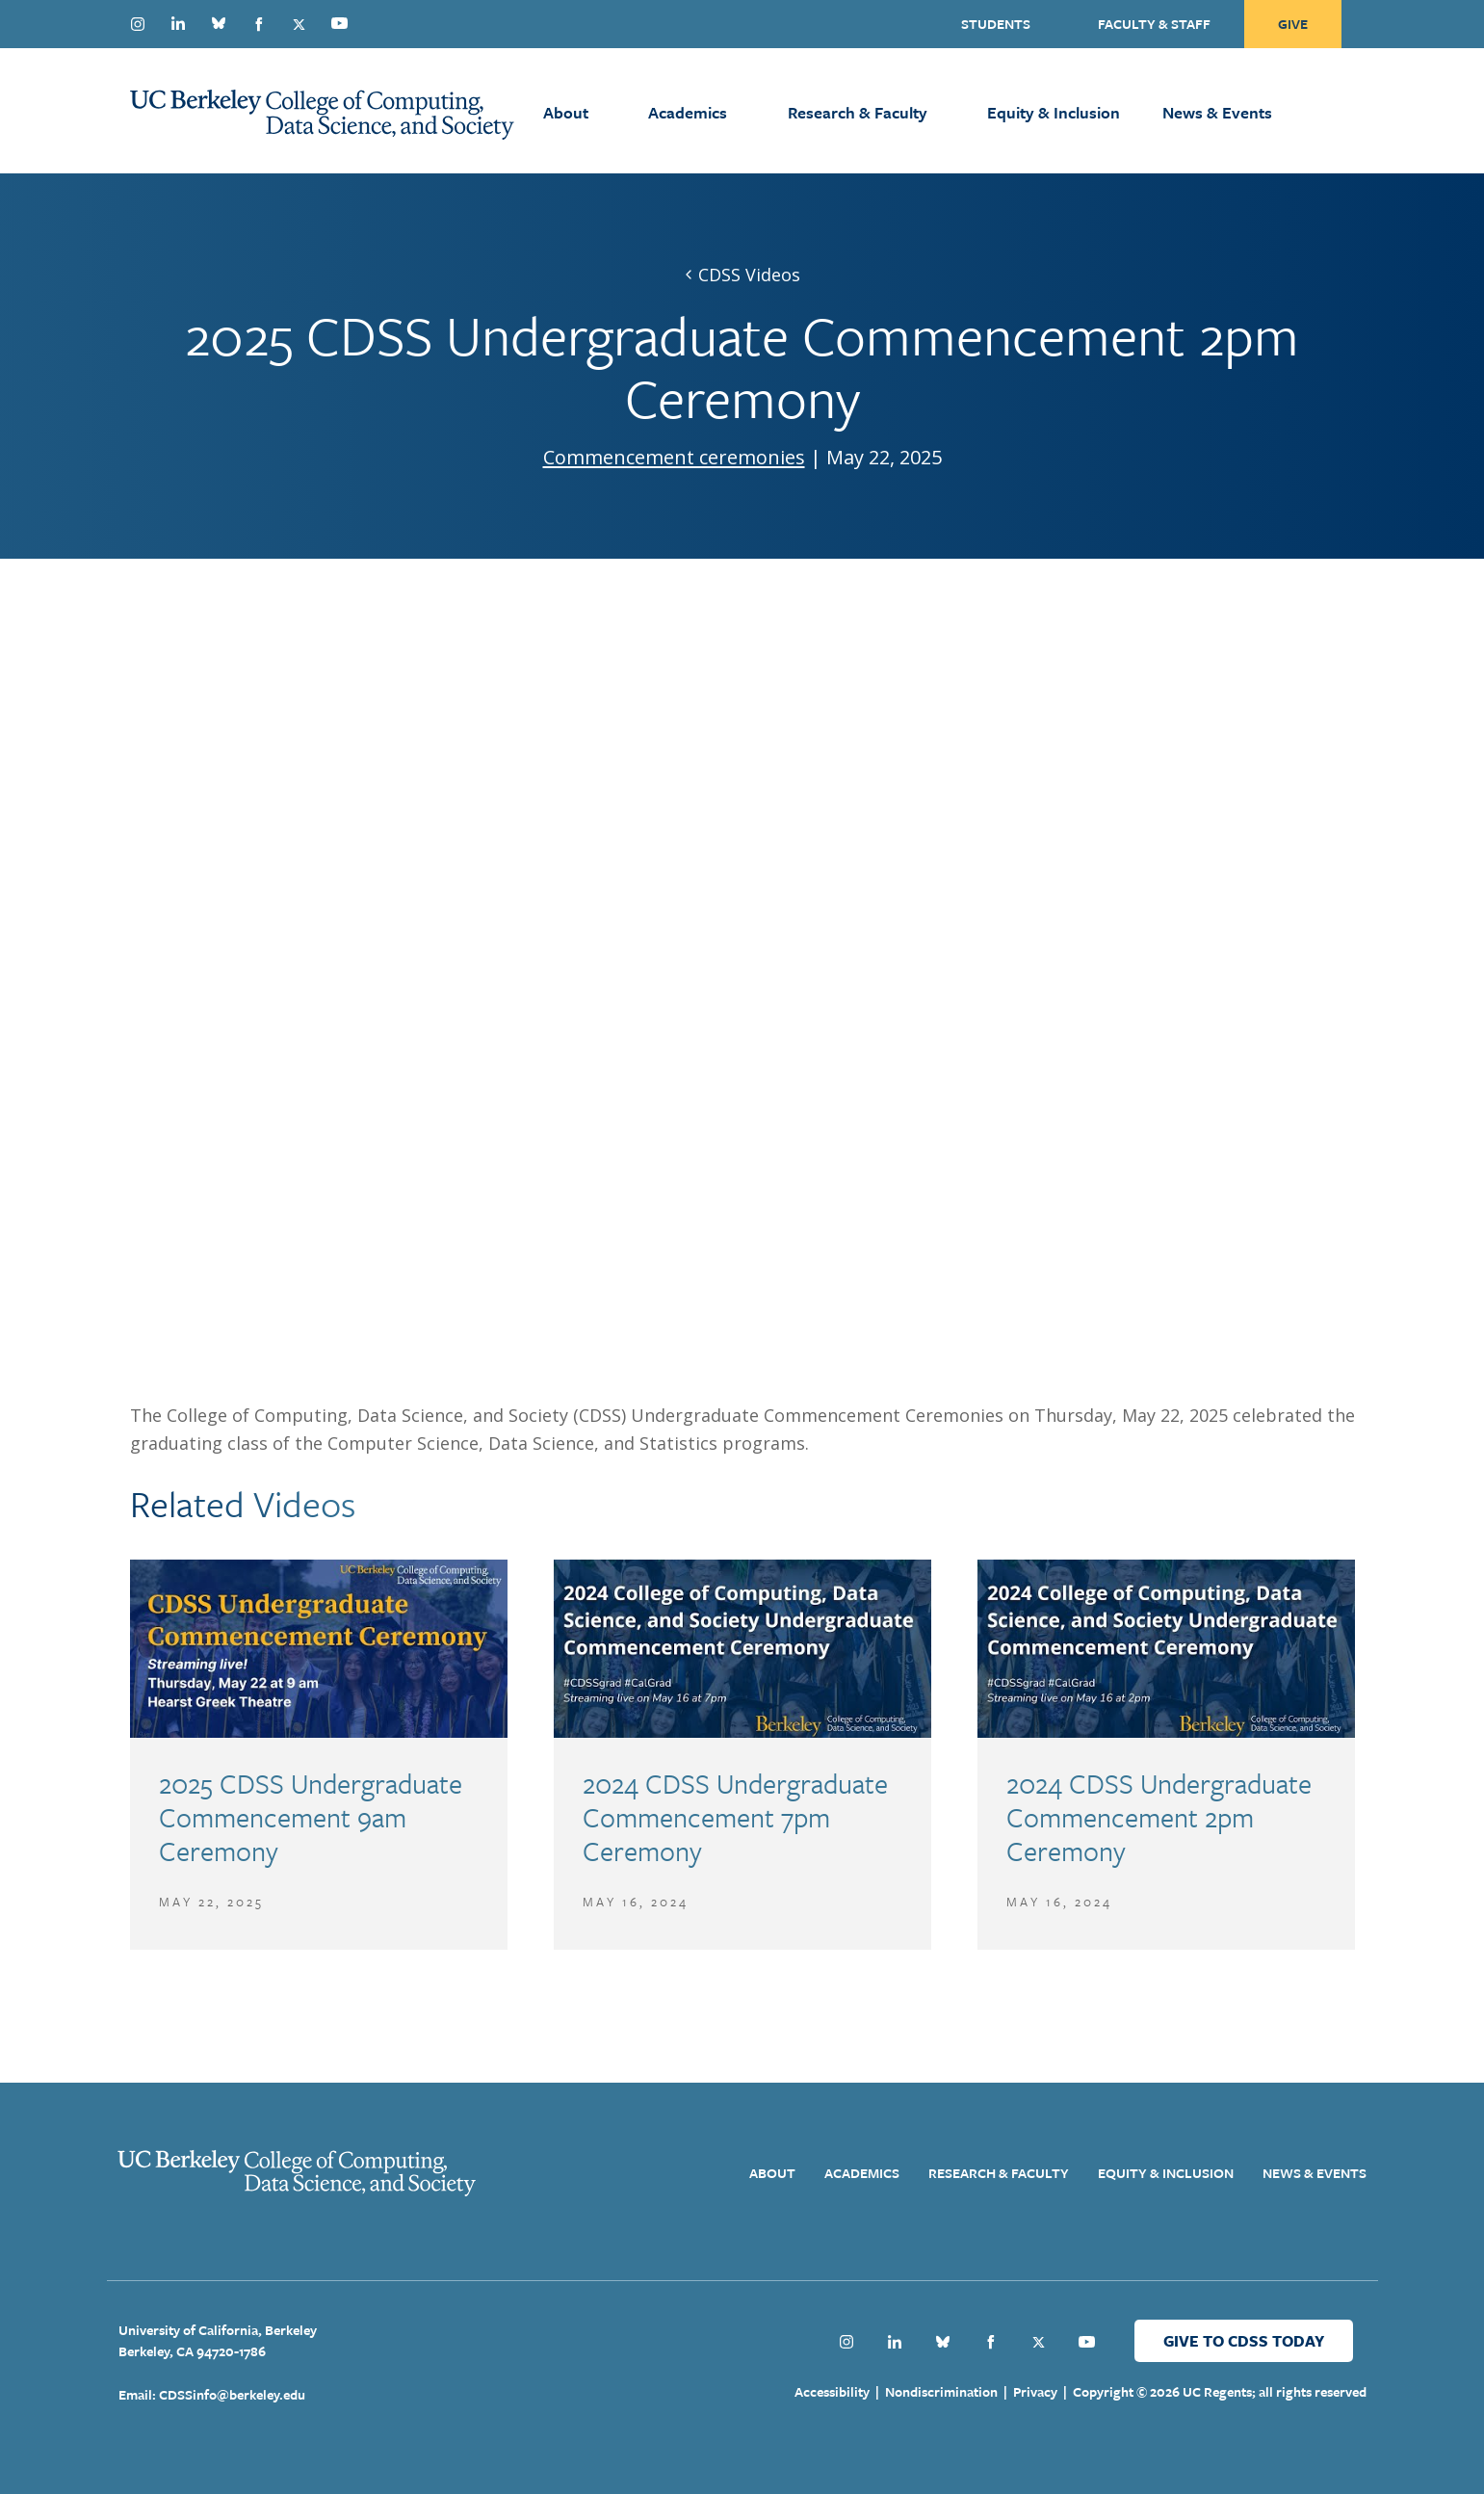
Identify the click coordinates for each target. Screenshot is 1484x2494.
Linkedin (178, 23)
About (565, 112)
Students (995, 23)
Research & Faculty (857, 112)
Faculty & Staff (1154, 23)
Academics (687, 112)
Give (1293, 23)
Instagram (137, 24)
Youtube (339, 23)
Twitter (299, 24)
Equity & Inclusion (1053, 112)
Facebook (259, 24)
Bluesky (218, 23)
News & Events (1217, 112)
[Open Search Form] (1368, 110)
